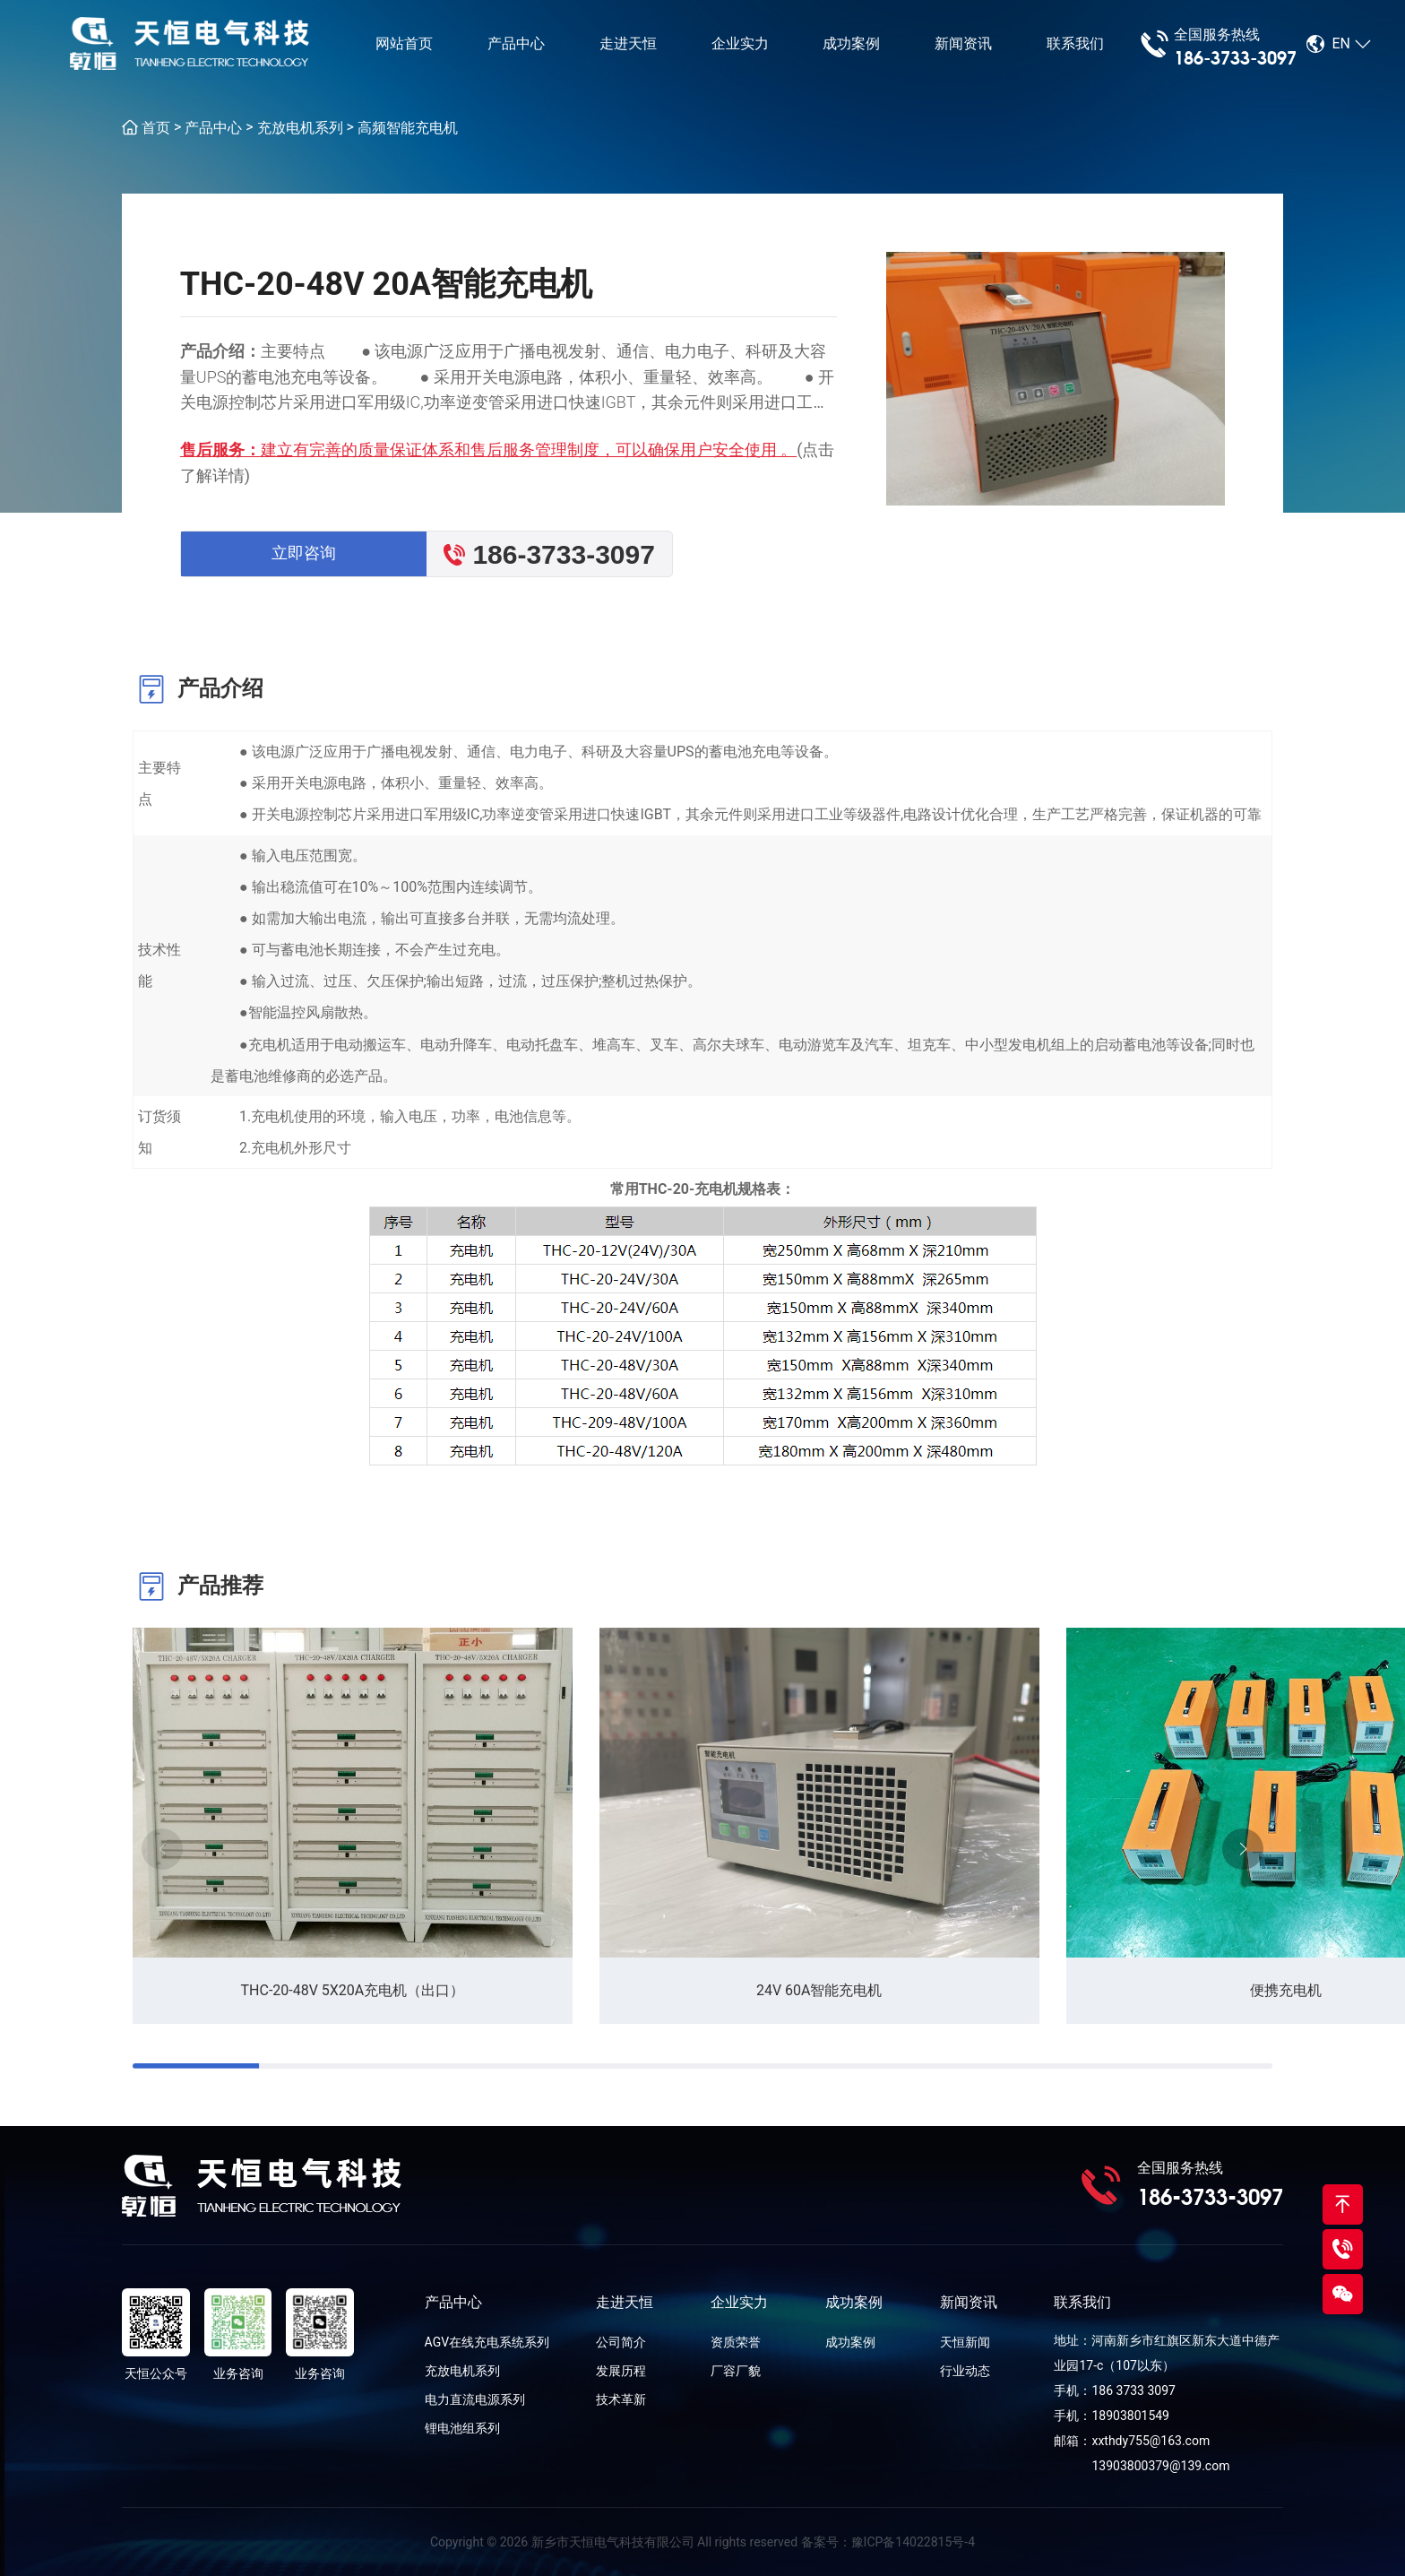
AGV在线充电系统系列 (487, 2342)
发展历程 (621, 2371)
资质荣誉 (736, 2342)
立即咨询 (304, 552)
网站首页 (404, 44)
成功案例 (851, 44)
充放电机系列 (300, 127)
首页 (156, 127)
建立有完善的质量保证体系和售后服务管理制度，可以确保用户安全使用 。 (529, 449)
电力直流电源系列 (475, 2399)
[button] (1242, 1849)
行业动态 (965, 2371)
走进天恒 (628, 44)
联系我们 (1075, 44)
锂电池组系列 (462, 2428)
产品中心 (516, 44)
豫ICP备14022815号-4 (913, 2542)
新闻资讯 (963, 44)
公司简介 (621, 2342)
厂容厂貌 (736, 2371)
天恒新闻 (965, 2342)
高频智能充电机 (408, 127)
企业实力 (740, 44)
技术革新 (621, 2399)
